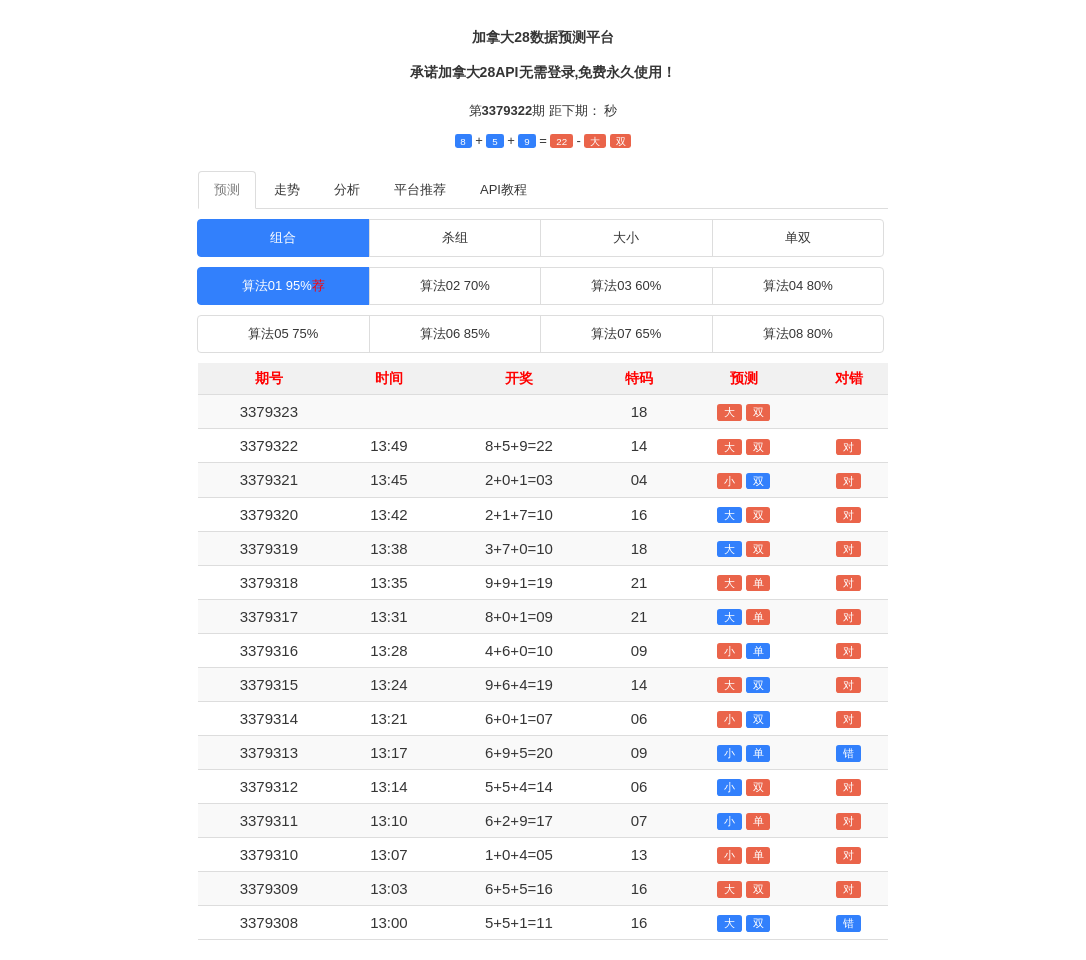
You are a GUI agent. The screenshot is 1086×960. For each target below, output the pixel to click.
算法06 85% (455, 333)
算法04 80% (798, 285)
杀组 (455, 237)
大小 (626, 237)
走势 (287, 189)
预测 (227, 189)
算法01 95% (283, 285)
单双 (798, 237)
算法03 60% (626, 285)
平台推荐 (420, 189)
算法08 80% (798, 333)
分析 (347, 189)
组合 (283, 237)
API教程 (503, 189)
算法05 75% (283, 333)
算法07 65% (626, 333)
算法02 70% (455, 285)
